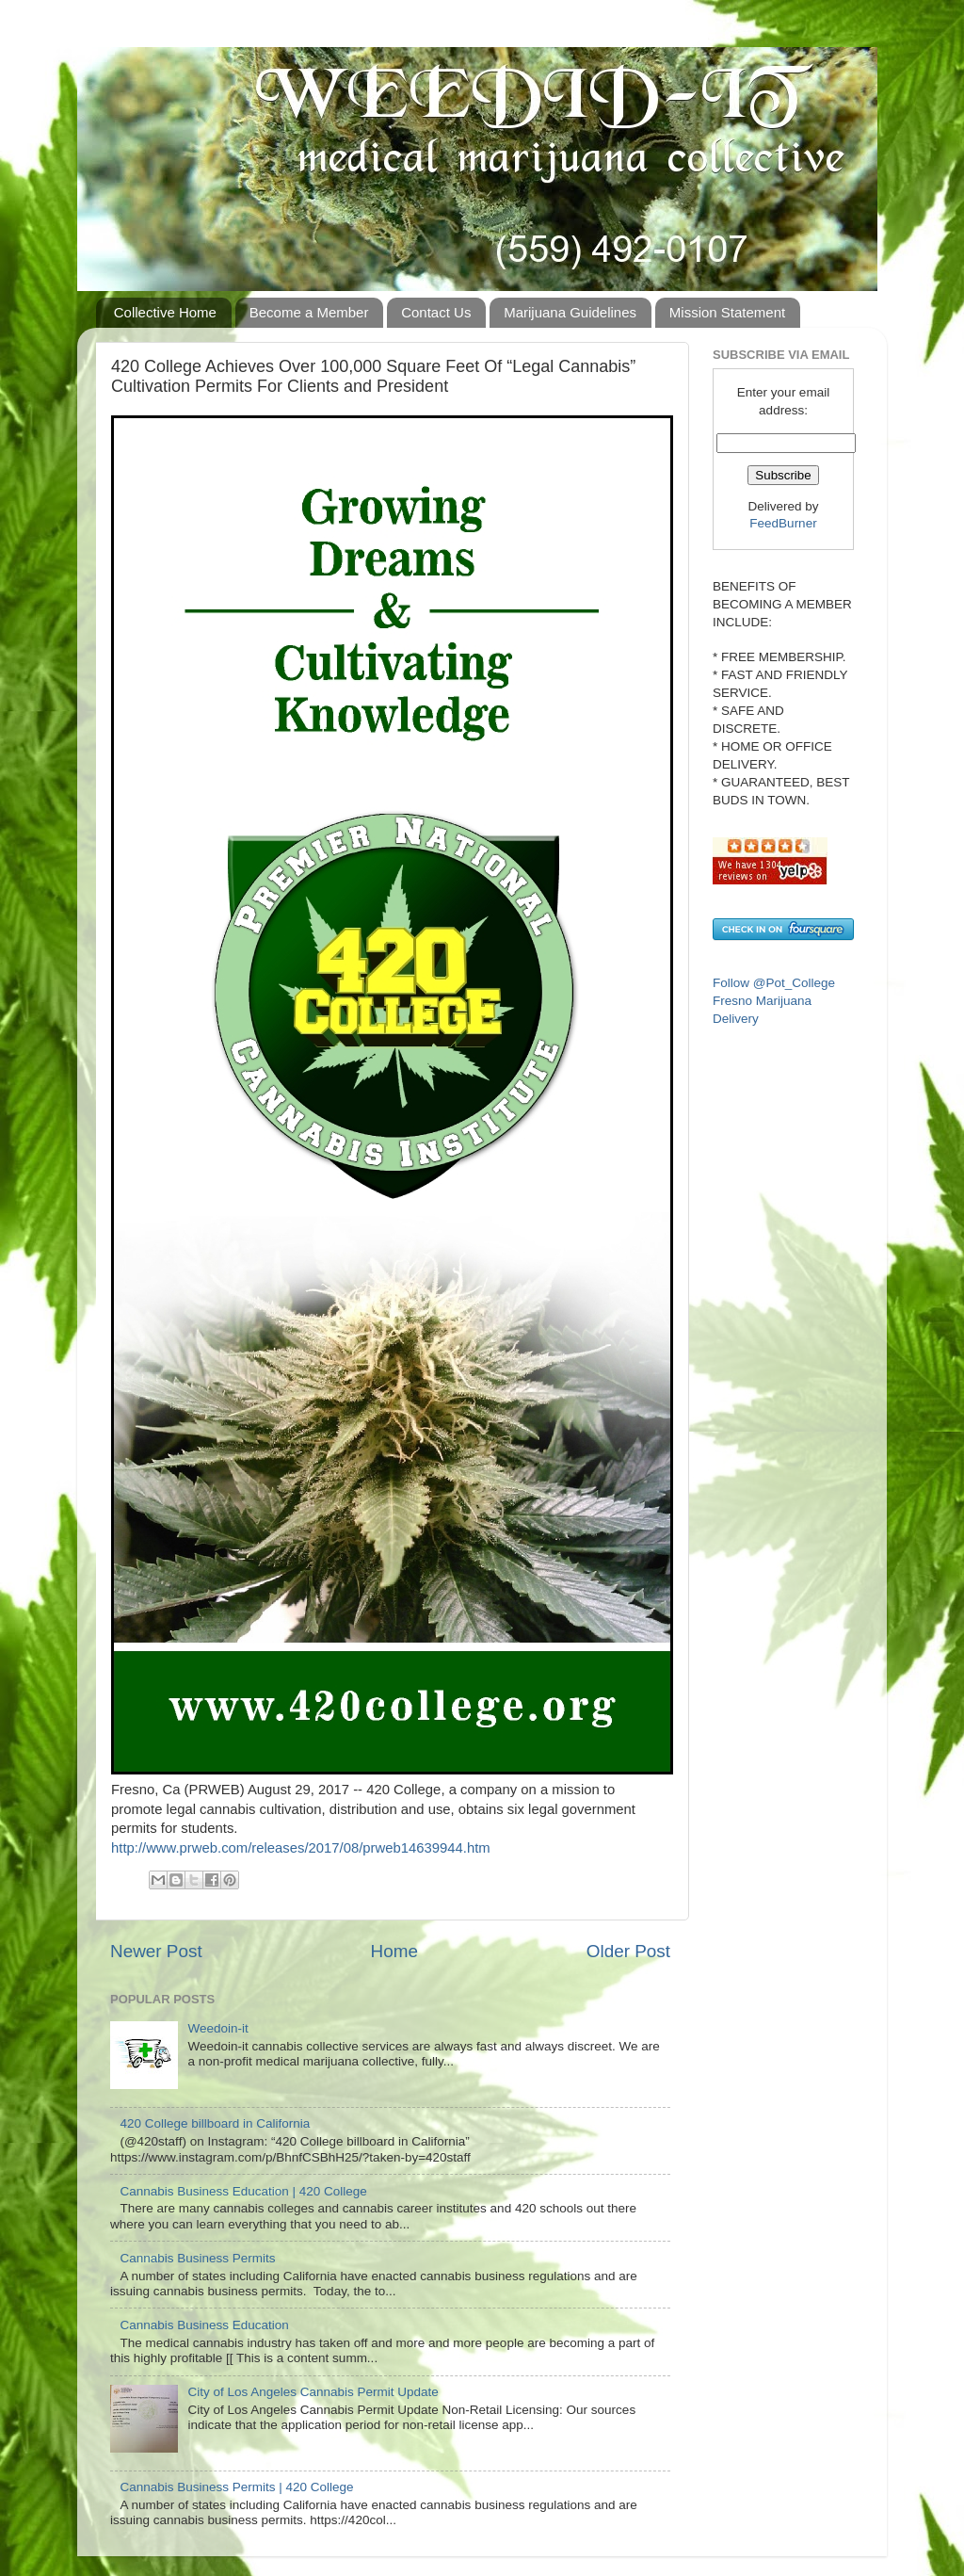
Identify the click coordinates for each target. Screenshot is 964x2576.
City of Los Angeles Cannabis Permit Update (312, 2392)
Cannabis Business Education (204, 2325)
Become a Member (309, 312)
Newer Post (156, 1951)
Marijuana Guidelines (570, 312)
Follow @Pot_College (774, 983)
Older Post (628, 1951)
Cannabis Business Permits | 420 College (236, 2487)
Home (394, 1951)
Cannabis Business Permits (197, 2258)
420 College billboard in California (215, 2123)
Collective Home (165, 312)
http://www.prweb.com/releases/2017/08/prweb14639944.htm (300, 1847)
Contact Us (436, 312)
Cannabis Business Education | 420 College (243, 2191)
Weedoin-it (217, 2028)
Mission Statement (727, 312)
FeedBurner (782, 523)
